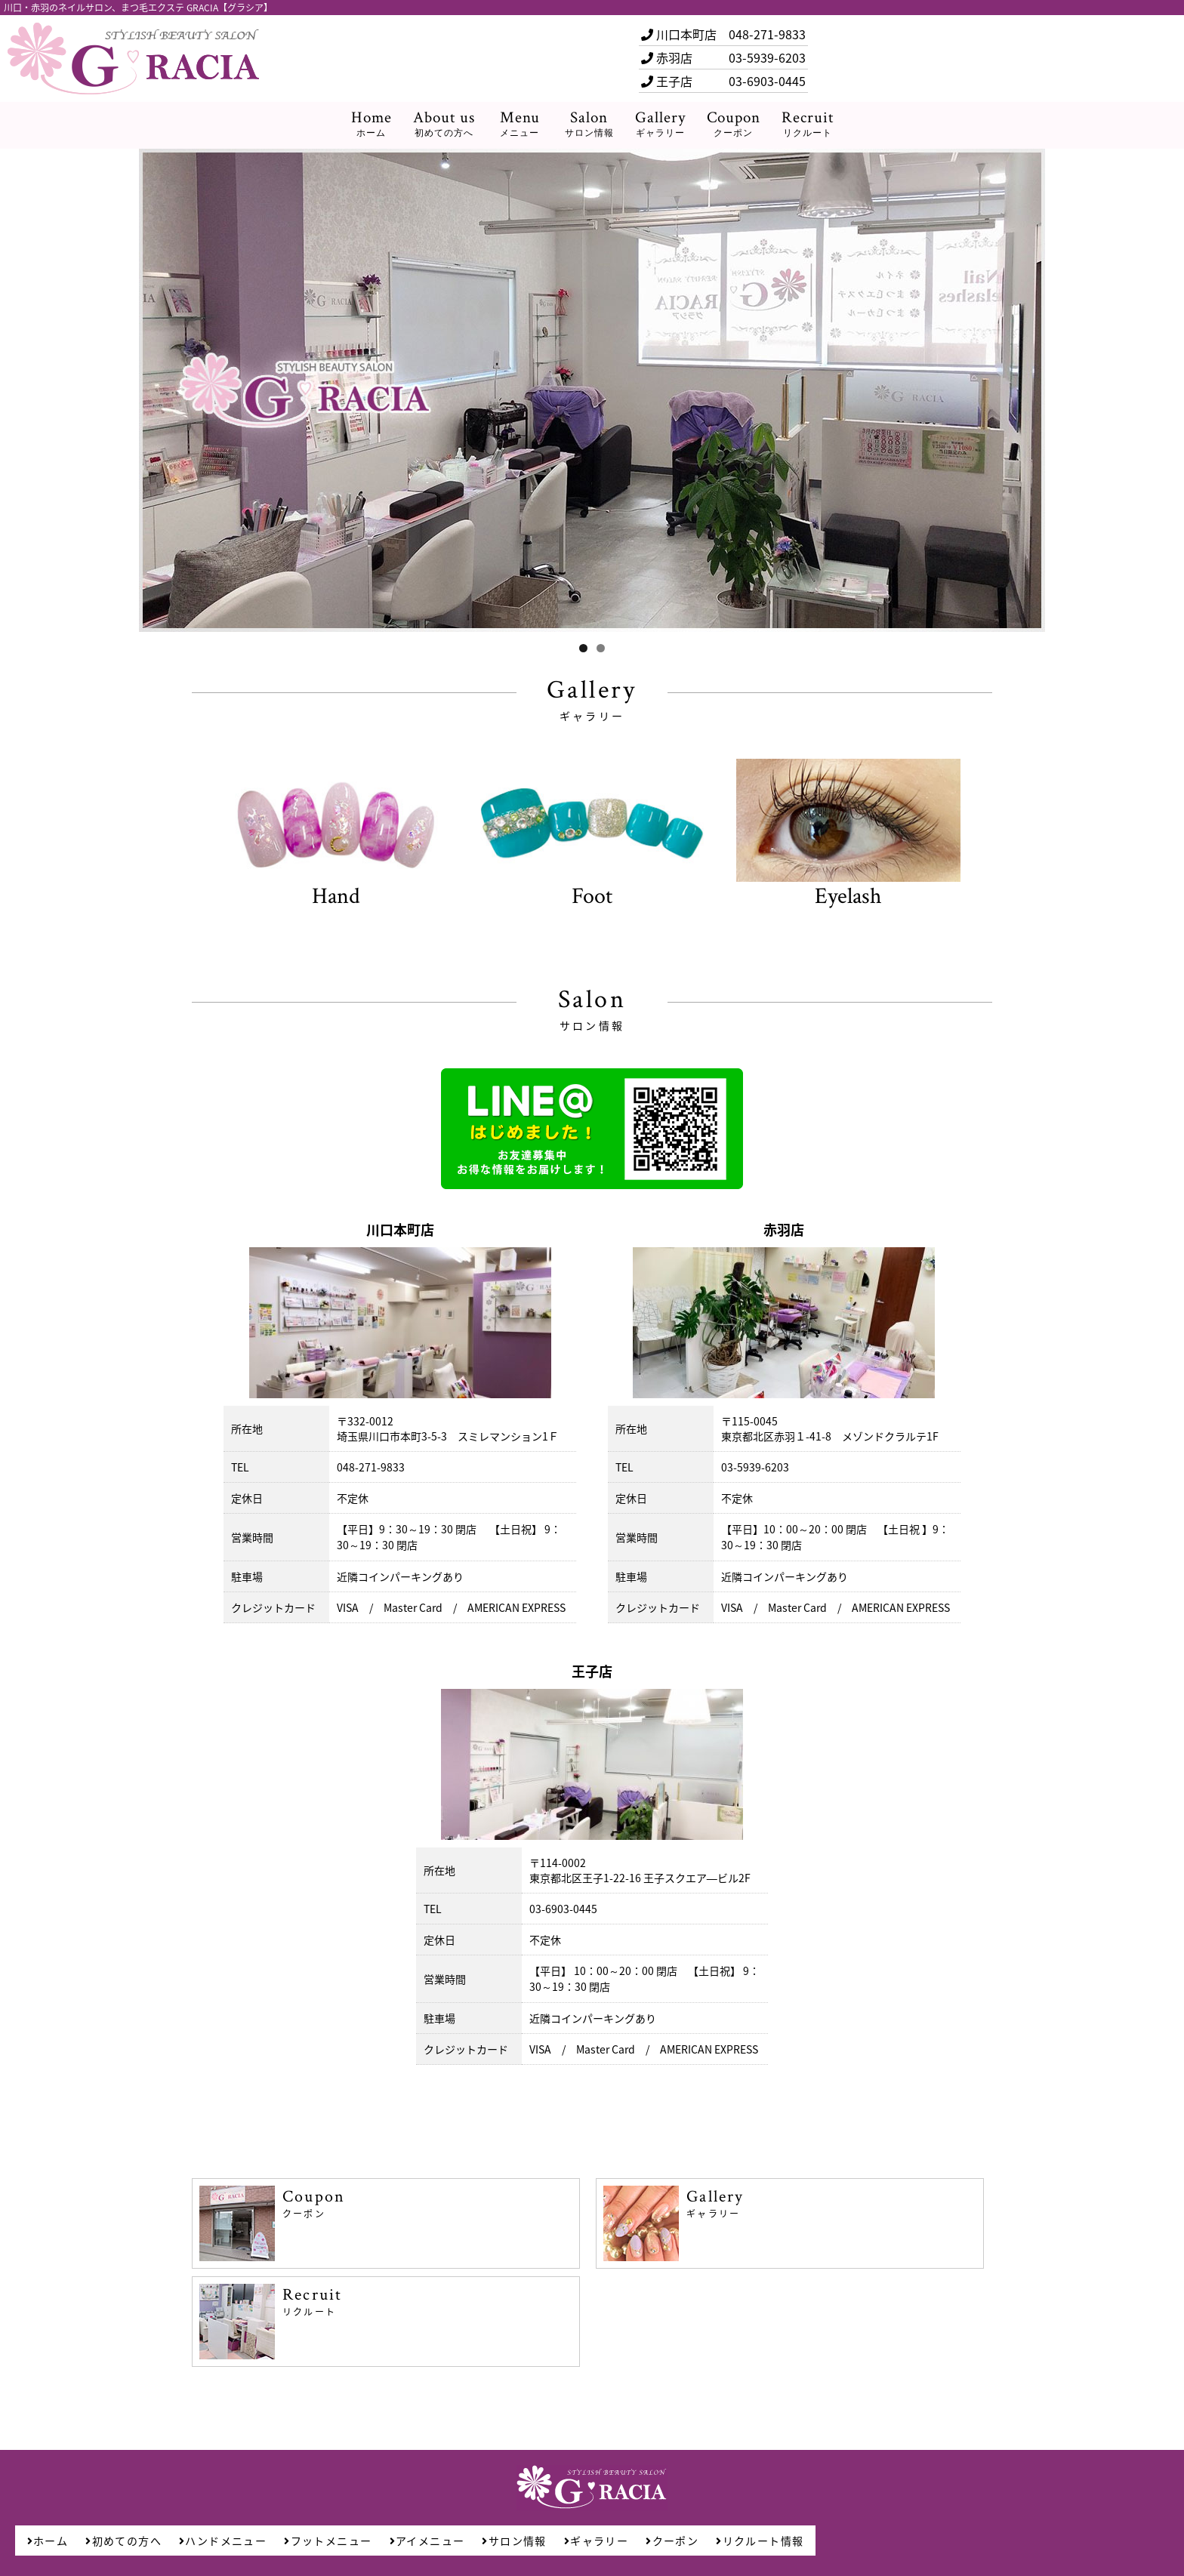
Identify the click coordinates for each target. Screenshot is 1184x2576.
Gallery (660, 124)
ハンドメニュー (223, 2540)
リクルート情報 (759, 2540)
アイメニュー (427, 2540)
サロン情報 (514, 2540)
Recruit (808, 124)
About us (444, 124)
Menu (520, 124)
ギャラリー (596, 2540)
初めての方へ (123, 2540)
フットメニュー (328, 2540)
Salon (589, 124)
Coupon (733, 124)
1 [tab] (583, 648)
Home (371, 124)
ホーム (48, 2540)
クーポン (672, 2540)
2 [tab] (601, 648)
